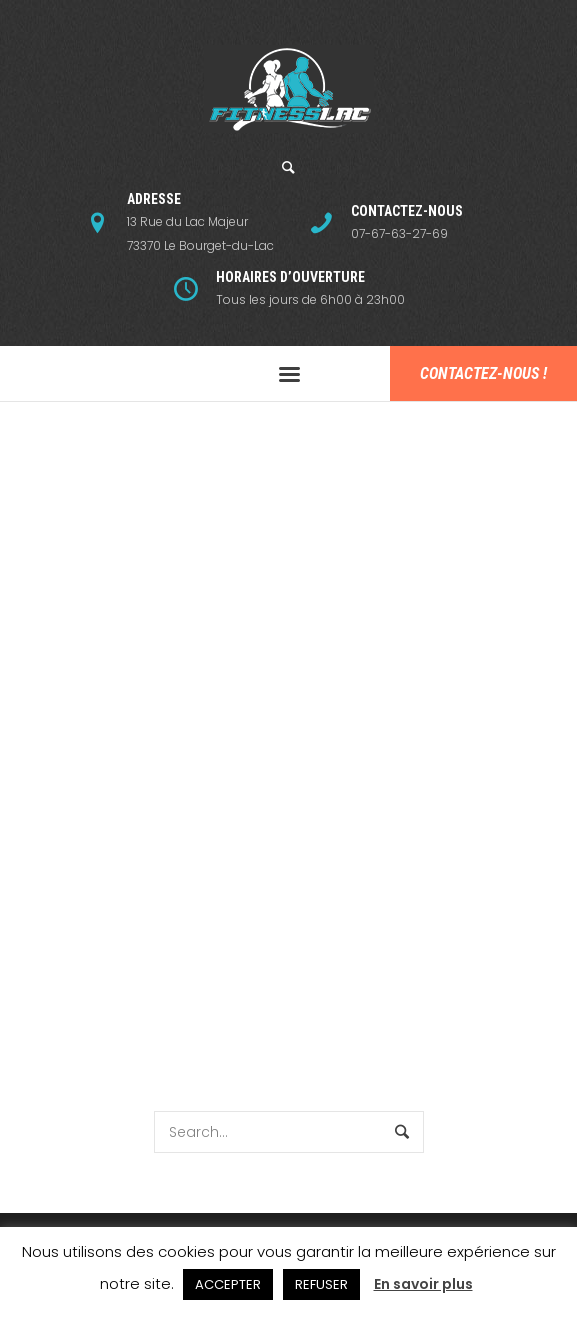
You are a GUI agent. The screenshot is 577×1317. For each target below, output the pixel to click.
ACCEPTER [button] (228, 1284)
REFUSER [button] (321, 1284)
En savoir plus (423, 1284)
